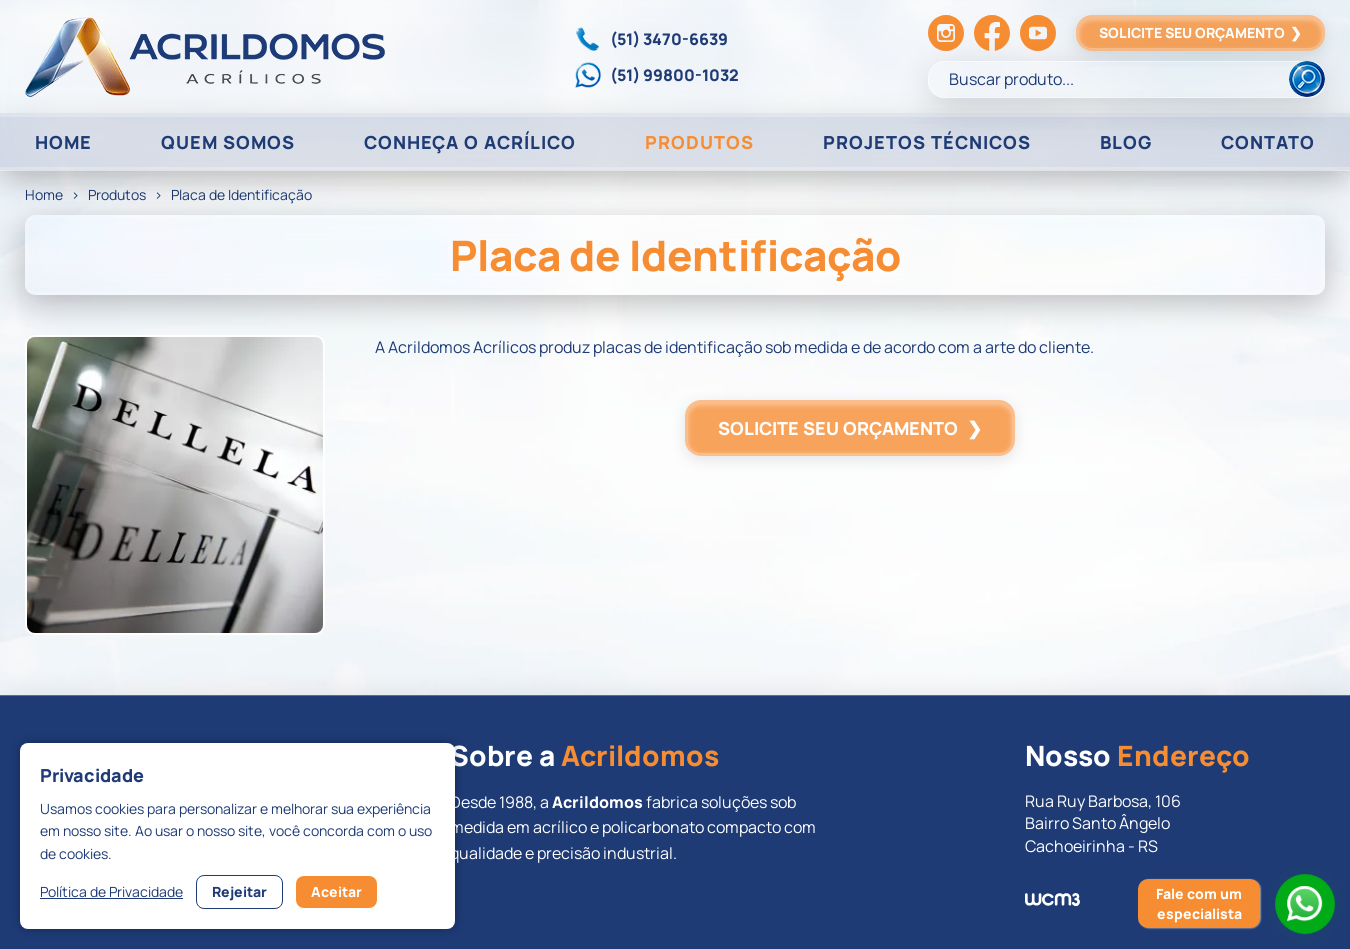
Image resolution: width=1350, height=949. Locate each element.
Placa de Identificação (241, 194)
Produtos (117, 194)
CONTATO (1268, 142)
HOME (63, 142)
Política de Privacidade (111, 891)
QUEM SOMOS (228, 142)
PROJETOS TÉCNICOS (927, 142)
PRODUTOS (699, 142)
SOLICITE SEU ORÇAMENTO (1200, 33)
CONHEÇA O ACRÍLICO (470, 142)
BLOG (1126, 142)
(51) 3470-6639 (669, 39)
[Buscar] (1307, 79)
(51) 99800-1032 (674, 75)
